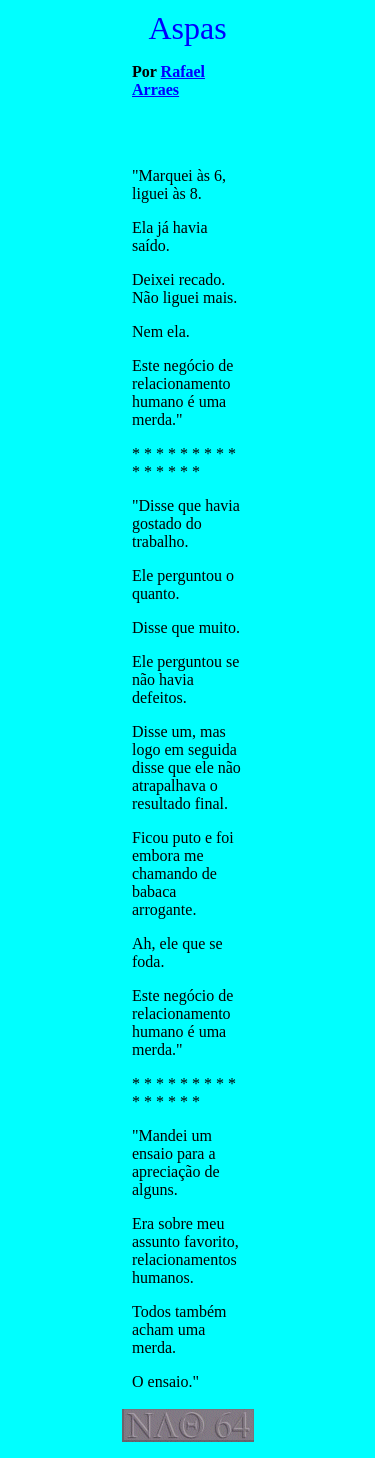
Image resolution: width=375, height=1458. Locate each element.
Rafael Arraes (168, 80)
